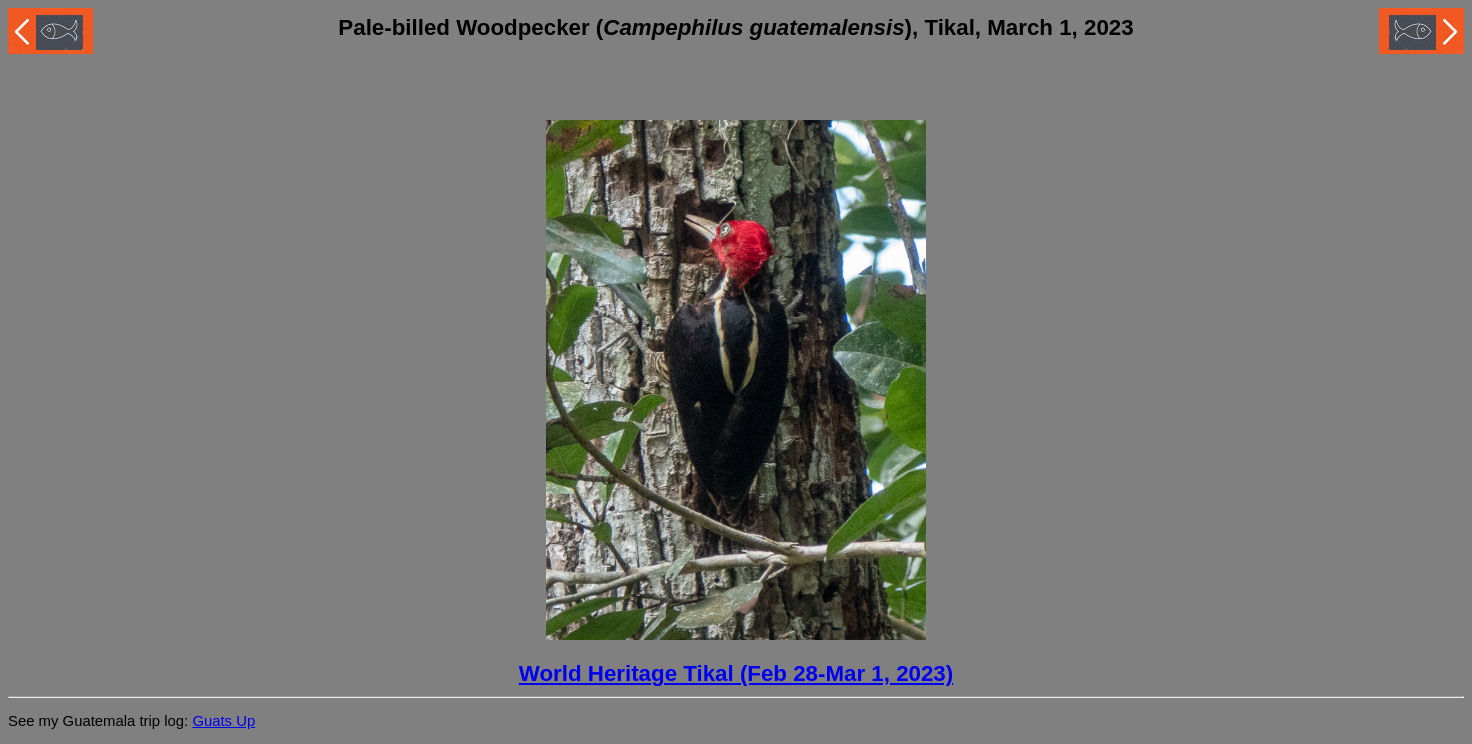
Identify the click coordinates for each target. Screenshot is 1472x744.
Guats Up (223, 721)
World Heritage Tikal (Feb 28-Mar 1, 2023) (736, 673)
